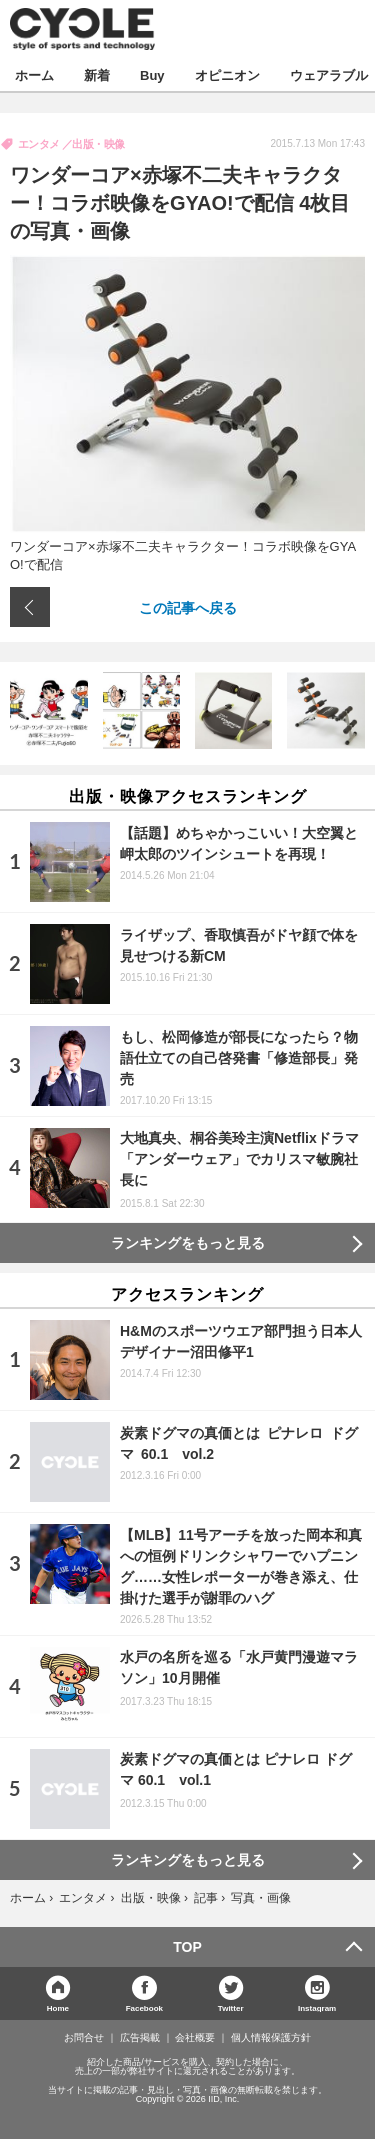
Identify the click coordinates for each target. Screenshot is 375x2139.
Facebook (144, 2007)
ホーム (34, 74)
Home (58, 2007)
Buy (152, 74)
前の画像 (30, 607)
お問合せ (84, 2038)
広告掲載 (140, 2038)
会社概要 (195, 2038)
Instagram (317, 2007)
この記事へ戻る (188, 607)
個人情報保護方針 (271, 2038)
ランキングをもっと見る (188, 1243)
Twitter (231, 2007)
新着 (97, 74)
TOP (187, 1947)
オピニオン (227, 74)
